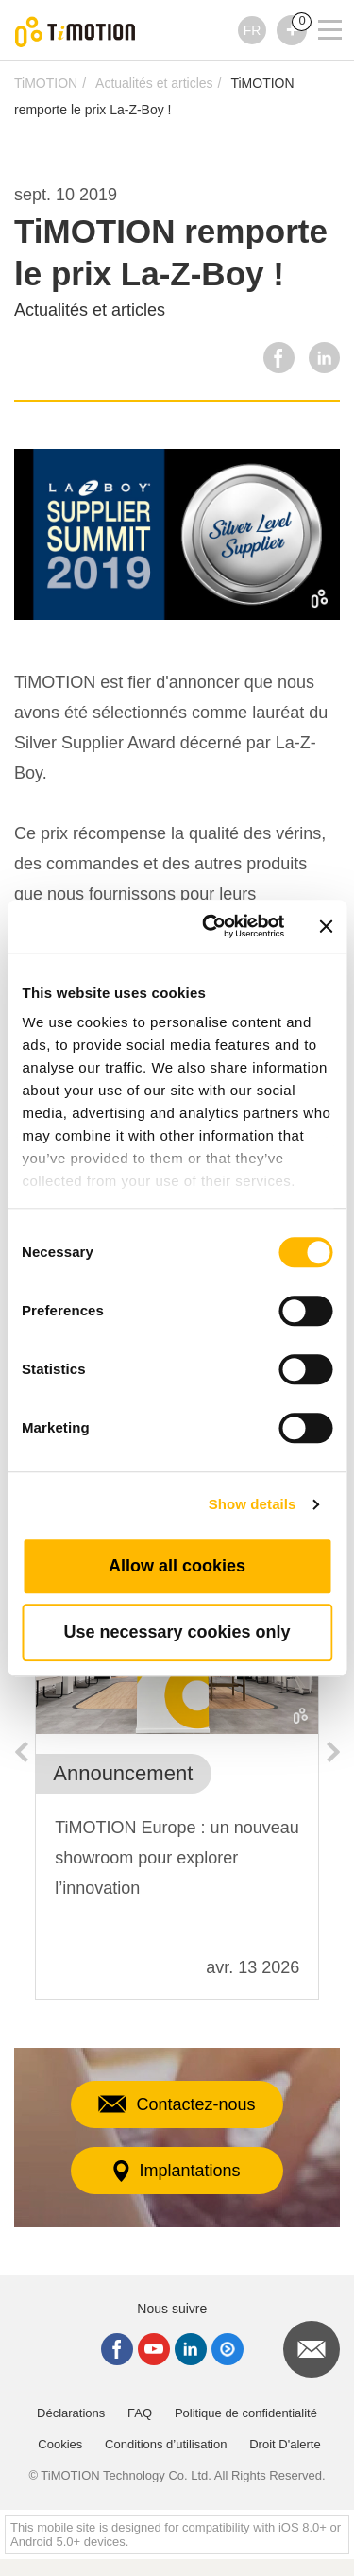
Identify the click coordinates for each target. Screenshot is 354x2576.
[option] (177, 1793)
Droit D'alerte (284, 2444)
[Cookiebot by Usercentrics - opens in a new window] (211, 926)
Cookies (60, 2444)
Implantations (176, 2171)
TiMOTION (45, 83)
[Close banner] (325, 926)
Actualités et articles (154, 83)
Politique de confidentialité (246, 2413)
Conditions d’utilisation (166, 2444)
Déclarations (71, 2413)
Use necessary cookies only (176, 1632)
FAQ (139, 2413)
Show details (252, 1504)
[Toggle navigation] (318, 5)
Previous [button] (21, 1752)
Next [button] (333, 1752)
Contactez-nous (176, 2104)
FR (252, 30)
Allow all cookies (177, 1565)
